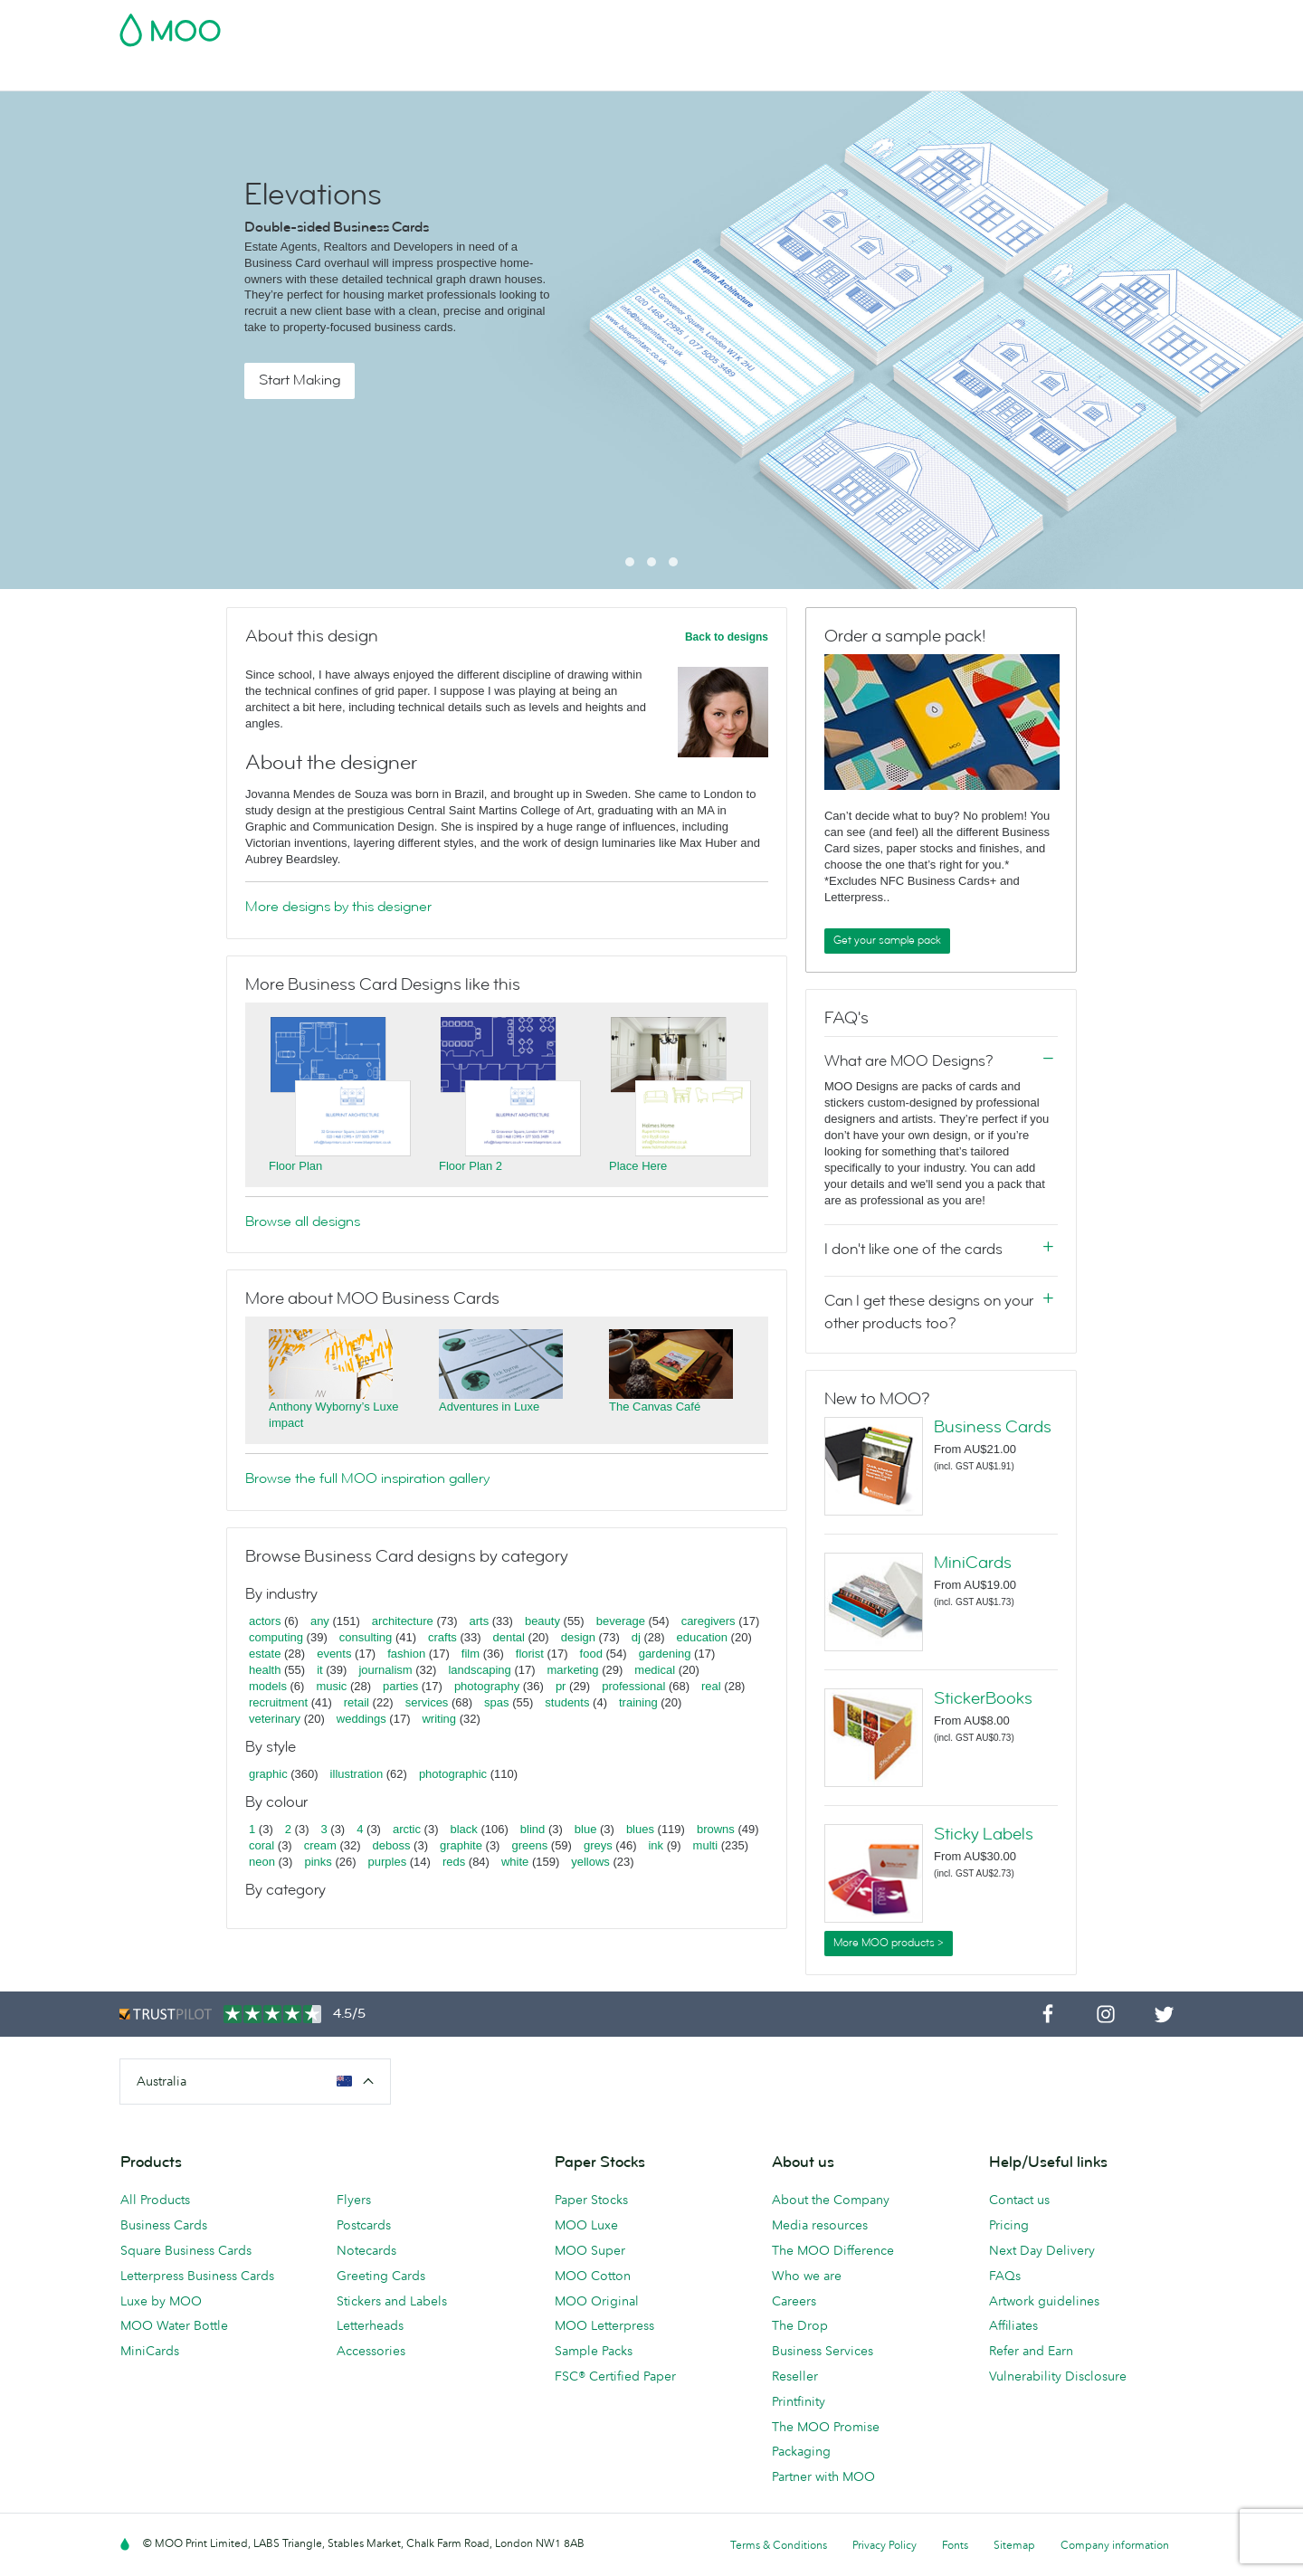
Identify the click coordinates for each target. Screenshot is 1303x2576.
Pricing (1009, 2225)
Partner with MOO (823, 2476)
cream (320, 1845)
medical (654, 1670)
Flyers (510, 74)
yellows (590, 1861)
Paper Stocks (591, 2199)
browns (716, 1829)
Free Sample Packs (804, 24)
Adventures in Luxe (489, 1406)
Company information (1114, 2545)
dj (636, 1637)
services (427, 1702)
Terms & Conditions (778, 2545)
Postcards (318, 74)
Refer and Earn (1031, 2351)
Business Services (774, 74)
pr (561, 1686)
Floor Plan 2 (470, 1166)
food (591, 1653)
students (567, 1702)
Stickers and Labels (392, 2301)
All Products (155, 2199)
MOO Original (597, 2301)
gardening (665, 1653)
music (331, 1686)
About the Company (830, 2199)
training (638, 1702)
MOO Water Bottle (174, 2325)
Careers (794, 2301)
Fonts (955, 2545)
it (320, 1670)
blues (640, 1829)
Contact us (1019, 2199)
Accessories (664, 74)
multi (705, 1845)
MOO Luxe (586, 2225)
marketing (573, 1670)
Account (901, 24)
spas (496, 1702)
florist (530, 1653)
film (470, 1653)
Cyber (137, 74)
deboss (392, 1845)
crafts (442, 1637)
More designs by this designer (338, 907)
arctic (407, 1829)
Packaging (801, 2451)
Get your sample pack (887, 940)
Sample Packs (593, 2351)
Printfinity (798, 2401)
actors (265, 1621)
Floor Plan (295, 1166)
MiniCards (973, 1562)
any (319, 1621)
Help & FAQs (931, 74)
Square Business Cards (186, 2250)
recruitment (278, 1702)
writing (439, 1718)
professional (633, 1686)
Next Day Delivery (1042, 2250)
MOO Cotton (593, 2275)
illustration (357, 1774)
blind (532, 1829)
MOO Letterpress (604, 2325)
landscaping (479, 1670)
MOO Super (590, 2250)
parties (400, 1686)
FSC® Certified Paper (615, 2376)
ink (655, 1845)
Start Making (299, 380)
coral (261, 1845)
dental (509, 1637)
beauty (542, 1621)
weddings (361, 1718)
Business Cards (222, 74)
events (334, 1653)
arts (480, 1621)
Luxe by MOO (161, 2301)
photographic (453, 1774)
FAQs (1005, 2275)
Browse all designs (302, 1221)
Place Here (638, 1166)
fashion (406, 1653)
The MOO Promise (826, 2427)
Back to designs (726, 637)
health (265, 1670)
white (514, 1861)
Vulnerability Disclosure (1058, 2376)
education (702, 1637)
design (578, 1637)
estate (265, 1653)
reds (453, 1861)
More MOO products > (888, 1942)
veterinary (274, 1718)
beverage (620, 1621)
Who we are (807, 2275)
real (711, 1686)
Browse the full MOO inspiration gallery (367, 1478)
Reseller (795, 2376)
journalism (385, 1670)
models (268, 1686)
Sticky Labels (983, 1834)
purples (387, 1861)
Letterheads (370, 2325)
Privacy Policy (884, 2545)
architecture (402, 1621)
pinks (317, 1861)
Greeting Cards (381, 2275)
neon (262, 1861)
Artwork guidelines (1044, 2301)
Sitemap (1014, 2545)
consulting (366, 1637)
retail (356, 1702)
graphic (268, 1774)
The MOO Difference (833, 2250)
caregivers (708, 1621)
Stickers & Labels (421, 74)
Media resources (820, 2225)
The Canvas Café (654, 1406)
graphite (461, 1845)
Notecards (366, 2250)
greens (529, 1845)
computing (276, 1637)
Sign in (962, 24)
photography (486, 1686)
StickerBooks (983, 1698)
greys (598, 1845)
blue (586, 1829)
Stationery (578, 74)
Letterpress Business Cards (197, 2275)
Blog (860, 74)
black (464, 1829)
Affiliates (1013, 2325)
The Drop (800, 2325)
